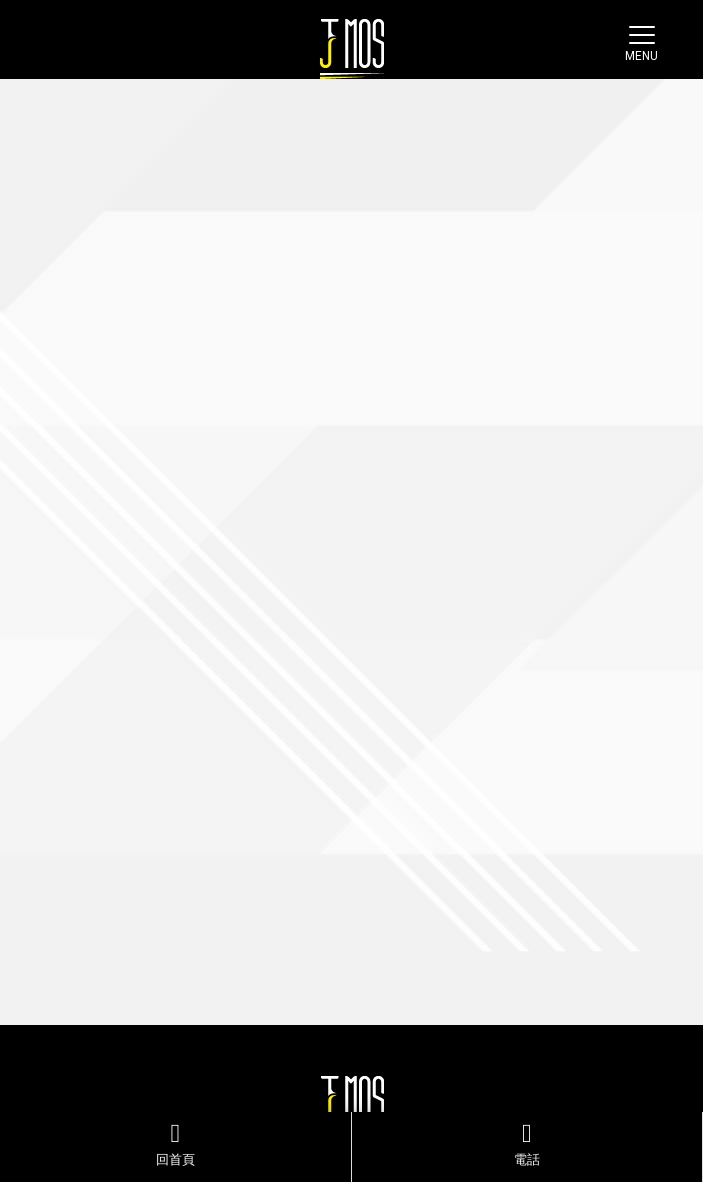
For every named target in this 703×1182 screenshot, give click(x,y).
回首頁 (175, 1144)
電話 (527, 1144)
